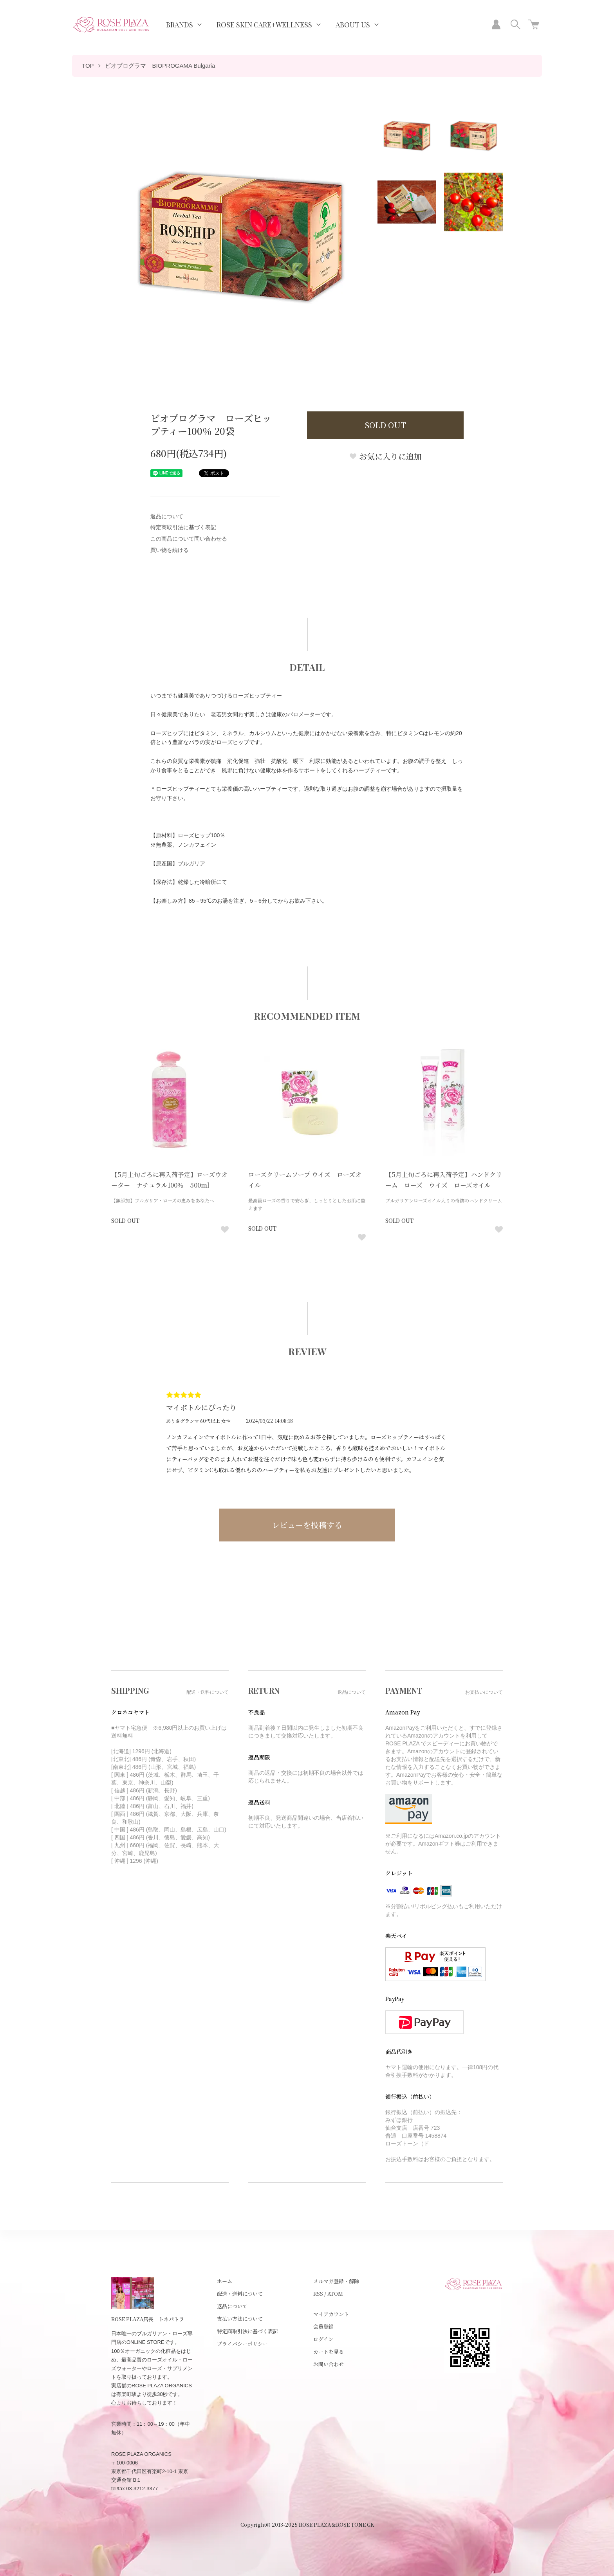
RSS (318, 2293)
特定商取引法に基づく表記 (183, 527)
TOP (88, 65)
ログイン (323, 2339)
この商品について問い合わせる (188, 538)
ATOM (335, 2293)
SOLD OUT (385, 425)
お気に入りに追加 (385, 456)
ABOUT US (353, 24)
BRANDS (179, 24)
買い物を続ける (169, 550)
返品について (166, 516)
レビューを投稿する (307, 1524)
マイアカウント (331, 2314)
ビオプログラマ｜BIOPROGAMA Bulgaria (160, 65)
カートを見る (328, 2351)
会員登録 (323, 2326)
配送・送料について (240, 2293)
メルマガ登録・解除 (336, 2281)
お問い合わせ (328, 2364)
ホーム (224, 2281)
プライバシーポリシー (242, 2343)
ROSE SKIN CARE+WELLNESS (264, 24)
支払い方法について (240, 2318)
